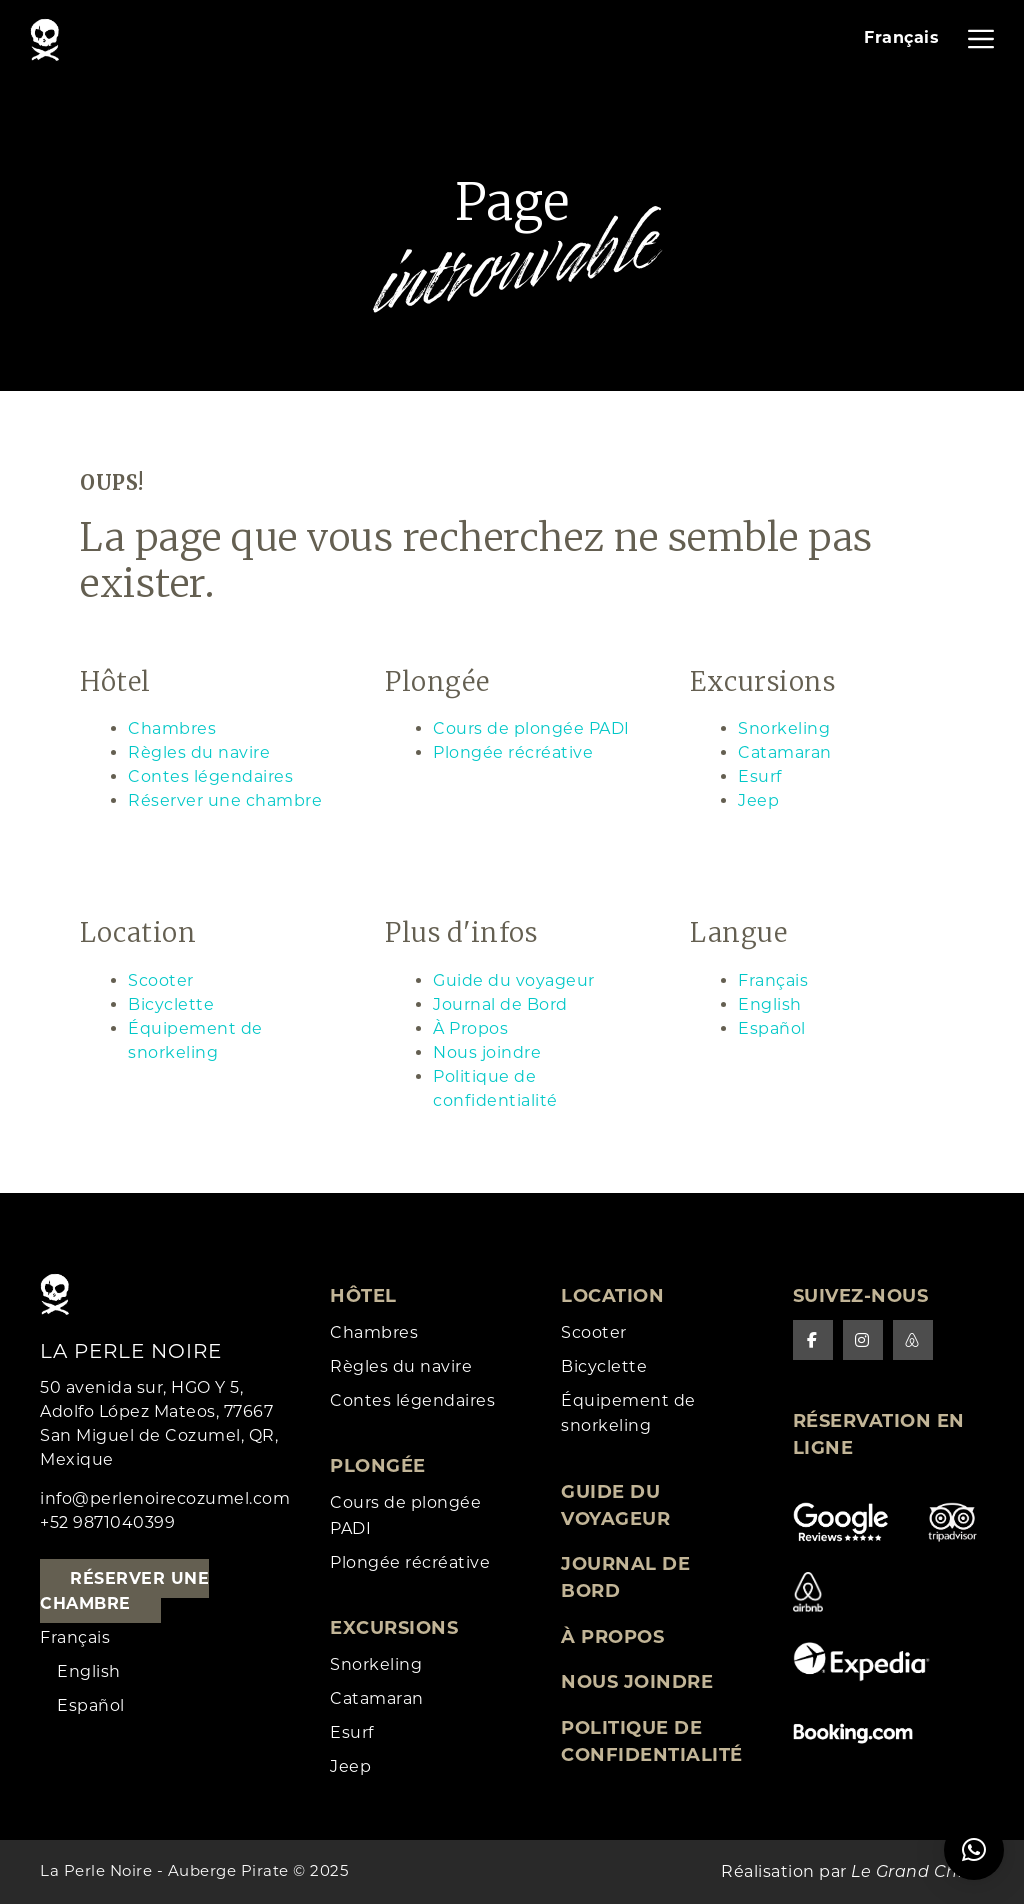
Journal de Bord (500, 1004)
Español (772, 1028)
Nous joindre (487, 1052)
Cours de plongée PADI (531, 728)
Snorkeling (784, 728)
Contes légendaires (210, 776)
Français (773, 980)
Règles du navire (199, 752)
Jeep (758, 800)
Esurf (760, 776)
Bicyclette (171, 1004)
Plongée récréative (513, 752)
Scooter (161, 980)
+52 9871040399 (107, 1522)
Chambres (172, 728)
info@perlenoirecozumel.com (165, 1498)
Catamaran (785, 752)
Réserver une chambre (225, 800)
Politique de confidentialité (652, 1741)
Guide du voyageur (514, 980)
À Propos (470, 1028)
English (770, 1004)
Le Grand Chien (917, 1871)
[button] (974, 1850)
